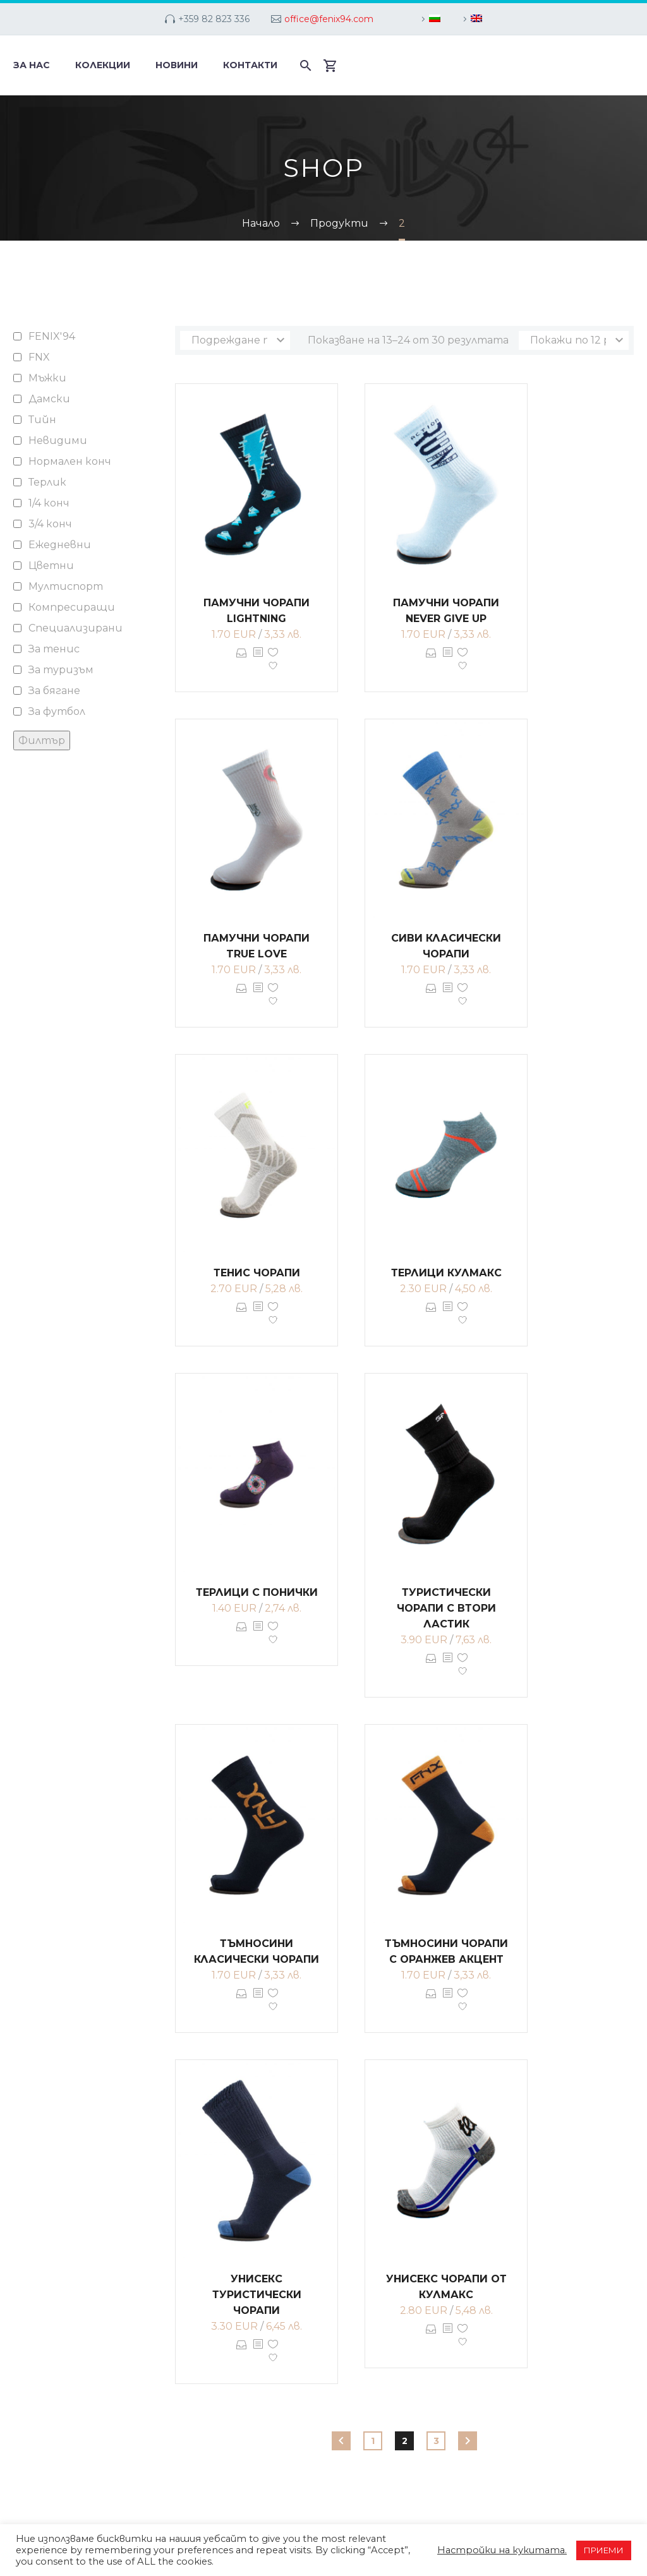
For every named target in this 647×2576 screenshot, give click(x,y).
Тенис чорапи (257, 1273)
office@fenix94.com (328, 19)
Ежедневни (59, 545)
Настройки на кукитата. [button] (502, 2550)
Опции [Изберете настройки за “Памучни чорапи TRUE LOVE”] (242, 997)
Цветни (51, 566)
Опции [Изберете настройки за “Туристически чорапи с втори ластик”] (431, 1667)
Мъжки (47, 378)
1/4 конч (49, 503)
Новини (176, 65)
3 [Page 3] (436, 2441)
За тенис (54, 649)
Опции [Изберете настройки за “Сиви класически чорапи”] (431, 997)
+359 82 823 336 (214, 19)
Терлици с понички (257, 1592)
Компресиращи (71, 607)
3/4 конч (50, 524)
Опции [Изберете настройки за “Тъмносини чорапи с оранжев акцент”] (431, 2003)
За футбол (56, 711)
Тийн (42, 420)
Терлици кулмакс (446, 1273)
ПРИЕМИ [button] (604, 2550)
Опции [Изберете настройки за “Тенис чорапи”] (242, 1316)
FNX (39, 357)
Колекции (102, 65)
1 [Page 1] (373, 2441)
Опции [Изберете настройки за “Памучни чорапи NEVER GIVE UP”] (431, 662)
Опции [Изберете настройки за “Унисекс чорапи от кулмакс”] (431, 2338)
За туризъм (61, 670)
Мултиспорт (65, 586)
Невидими (57, 440)
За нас (31, 65)
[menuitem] (429, 18)
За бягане (54, 691)
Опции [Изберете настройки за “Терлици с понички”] (242, 1636)
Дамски (49, 399)
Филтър (41, 740)
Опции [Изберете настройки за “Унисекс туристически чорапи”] (242, 2354)
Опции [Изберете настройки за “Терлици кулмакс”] (431, 1316)
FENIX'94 (51, 336)
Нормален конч (69, 461)
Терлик (47, 482)
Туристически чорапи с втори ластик (446, 1608)
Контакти (250, 65)
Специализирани (75, 628)
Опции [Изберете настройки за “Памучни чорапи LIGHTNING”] (242, 662)
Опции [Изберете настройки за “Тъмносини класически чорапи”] (242, 2003)
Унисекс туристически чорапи (256, 2294)
